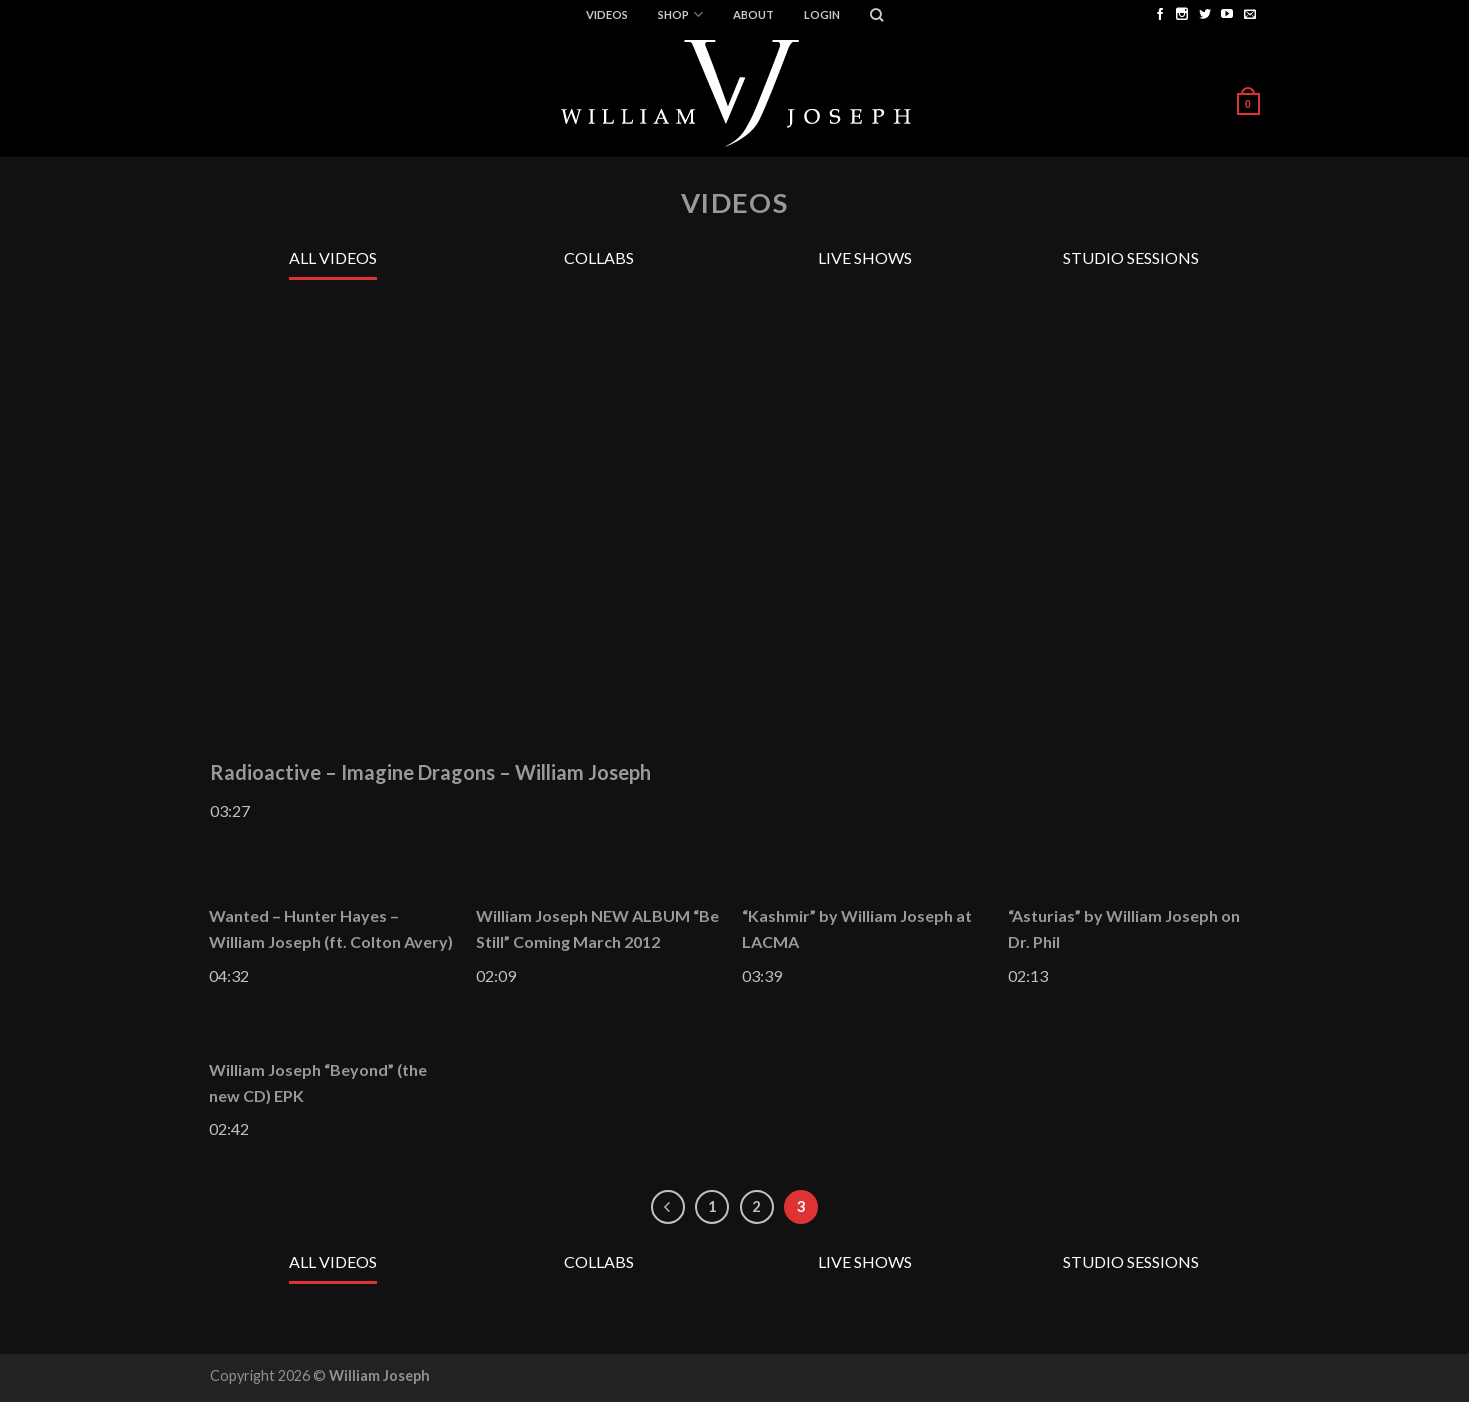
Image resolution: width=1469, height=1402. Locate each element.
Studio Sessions (1131, 257)
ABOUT (753, 14)
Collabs (599, 257)
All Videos (333, 257)
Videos (607, 14)
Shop (680, 14)
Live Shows (865, 257)
